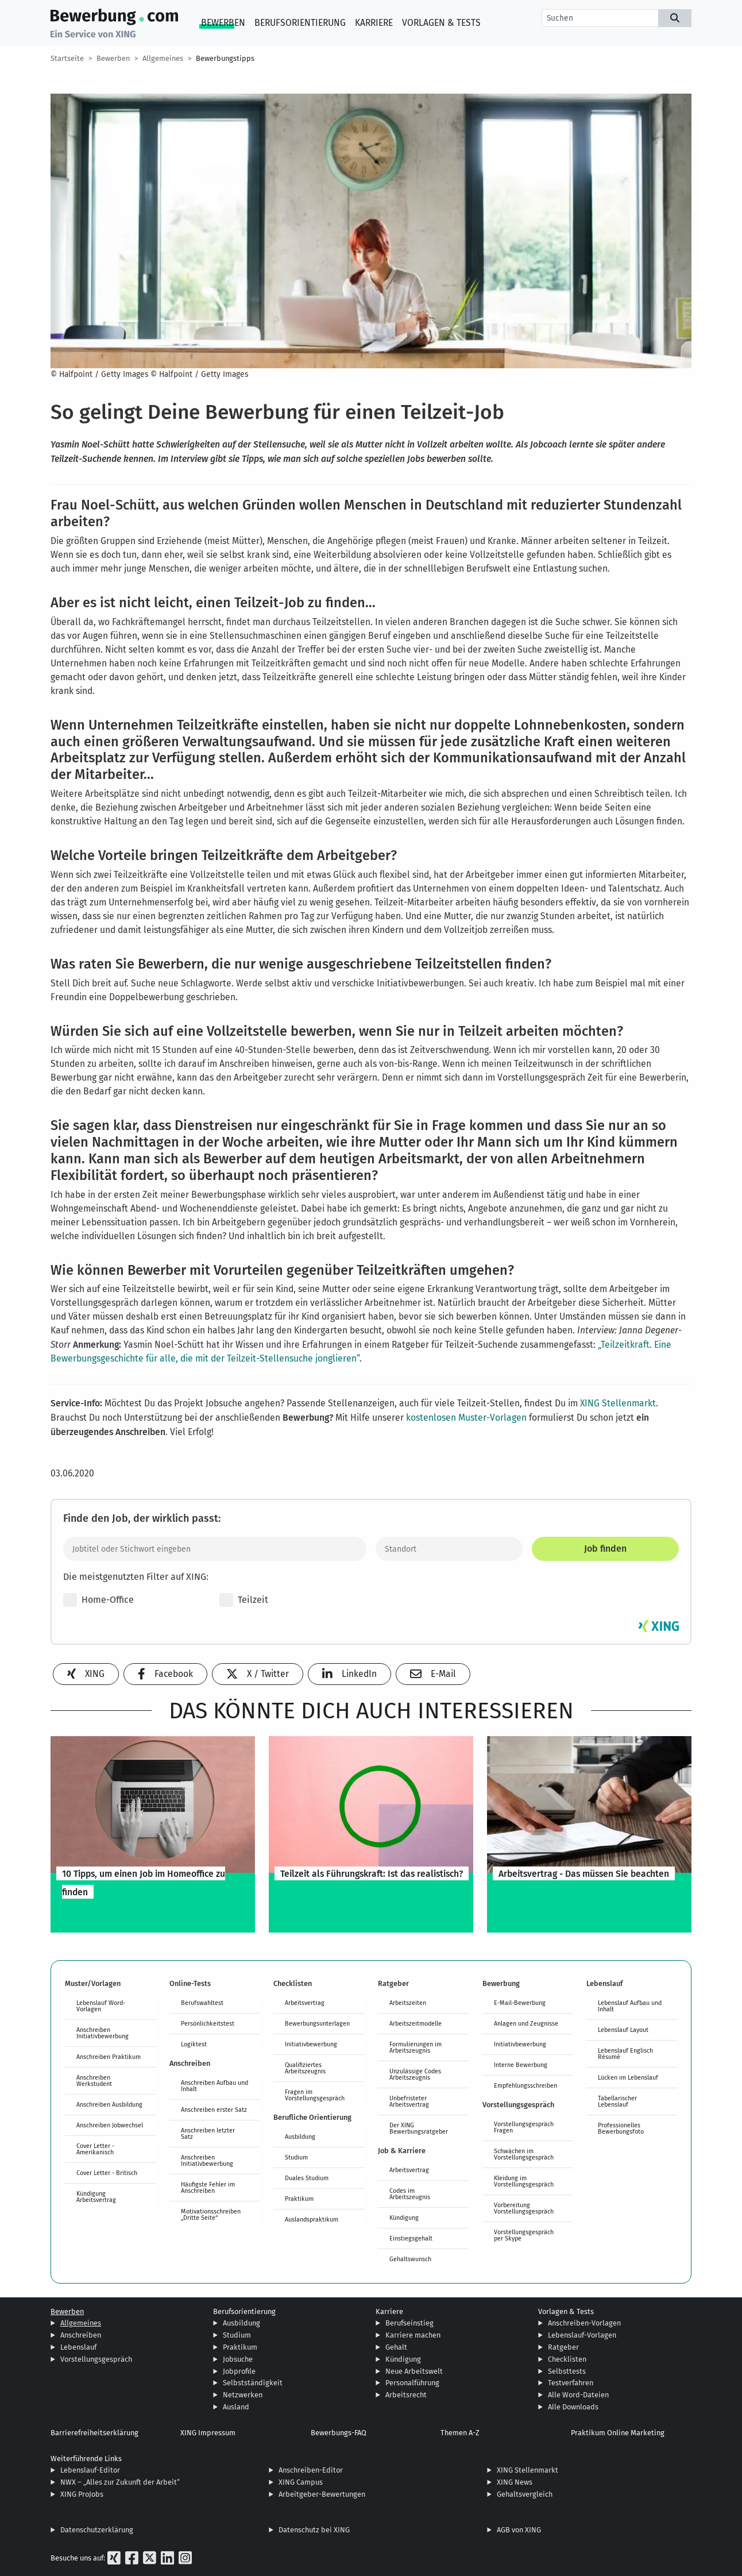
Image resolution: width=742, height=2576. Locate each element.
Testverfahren (570, 2382)
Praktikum (299, 2198)
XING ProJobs (81, 2494)
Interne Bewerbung (520, 2064)
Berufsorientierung (300, 22)
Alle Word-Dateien (578, 2394)
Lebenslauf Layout (623, 2029)
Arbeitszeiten (407, 2002)
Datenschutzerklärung (96, 2529)
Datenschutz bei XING (314, 2529)
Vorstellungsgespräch (96, 2359)
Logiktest (194, 2044)
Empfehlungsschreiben (525, 2085)
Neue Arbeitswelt (414, 2371)
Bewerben (223, 22)
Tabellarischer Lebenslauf (617, 2101)
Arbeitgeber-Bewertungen (322, 2494)
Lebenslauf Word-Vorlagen (100, 2006)
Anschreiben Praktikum (108, 2056)
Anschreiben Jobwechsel (109, 2125)
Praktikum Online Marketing (617, 2432)
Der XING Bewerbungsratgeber (418, 2128)
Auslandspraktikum (311, 2219)
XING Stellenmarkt (618, 1403)
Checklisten (567, 2359)
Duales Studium (307, 2177)
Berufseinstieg (409, 2322)
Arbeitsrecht (406, 2394)
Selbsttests (567, 2371)
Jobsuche (238, 2359)
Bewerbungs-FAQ (338, 2432)
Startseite (67, 58)
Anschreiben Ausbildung (109, 2104)
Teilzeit (243, 1600)
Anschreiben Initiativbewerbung (102, 2033)
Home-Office (98, 1600)
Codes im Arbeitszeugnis (409, 2193)
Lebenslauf (78, 2347)
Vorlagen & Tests (441, 22)
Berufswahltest (202, 2002)
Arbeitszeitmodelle (415, 2023)
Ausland (236, 2406)
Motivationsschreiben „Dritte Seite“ (211, 2214)
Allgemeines (162, 58)
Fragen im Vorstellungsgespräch (315, 2095)
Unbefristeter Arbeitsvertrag (409, 2101)
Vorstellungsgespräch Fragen (524, 2127)
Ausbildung (300, 2136)
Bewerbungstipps (225, 58)
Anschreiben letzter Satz (208, 2133)
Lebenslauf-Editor (90, 2470)
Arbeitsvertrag (304, 2002)
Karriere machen (412, 2335)
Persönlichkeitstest (207, 2023)
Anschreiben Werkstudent (94, 2080)
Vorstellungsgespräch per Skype (524, 2235)
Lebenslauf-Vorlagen (582, 2335)
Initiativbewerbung (311, 2044)
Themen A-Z (460, 2432)
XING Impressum (207, 2432)
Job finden (605, 1548)
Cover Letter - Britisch (106, 2172)
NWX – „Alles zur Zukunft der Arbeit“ (120, 2482)
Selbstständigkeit (253, 2382)
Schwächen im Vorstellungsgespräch (524, 2154)
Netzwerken (242, 2394)
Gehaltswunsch (410, 2258)
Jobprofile (239, 2371)
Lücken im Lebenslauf (628, 2077)
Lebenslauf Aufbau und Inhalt (630, 2006)
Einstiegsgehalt (410, 2238)
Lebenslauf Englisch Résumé (625, 2053)
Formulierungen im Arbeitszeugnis (415, 2047)
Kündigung (404, 2217)
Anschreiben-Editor (311, 2470)
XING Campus (301, 2482)
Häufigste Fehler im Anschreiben (208, 2187)
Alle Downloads (573, 2406)
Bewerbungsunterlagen (317, 2023)
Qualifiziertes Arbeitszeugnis (305, 2068)
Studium (296, 2157)
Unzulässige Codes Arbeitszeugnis (415, 2074)
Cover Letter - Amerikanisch (95, 2149)
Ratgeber (563, 2347)
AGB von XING (519, 2529)
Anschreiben (80, 2335)
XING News (514, 2482)
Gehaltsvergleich (524, 2494)
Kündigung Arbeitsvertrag (96, 2196)
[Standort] (449, 1549)
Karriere (374, 22)
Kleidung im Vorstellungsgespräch (524, 2181)
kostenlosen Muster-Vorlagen (466, 1417)
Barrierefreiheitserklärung (94, 2432)
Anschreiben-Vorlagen (584, 2322)
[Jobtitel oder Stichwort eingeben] (214, 1549)
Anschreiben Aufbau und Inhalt (214, 2085)
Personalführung (412, 2382)
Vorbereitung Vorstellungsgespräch (524, 2208)
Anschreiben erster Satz (214, 2109)
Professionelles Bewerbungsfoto (621, 2128)
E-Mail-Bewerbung (520, 2002)
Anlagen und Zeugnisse (526, 2023)
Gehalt (396, 2347)
